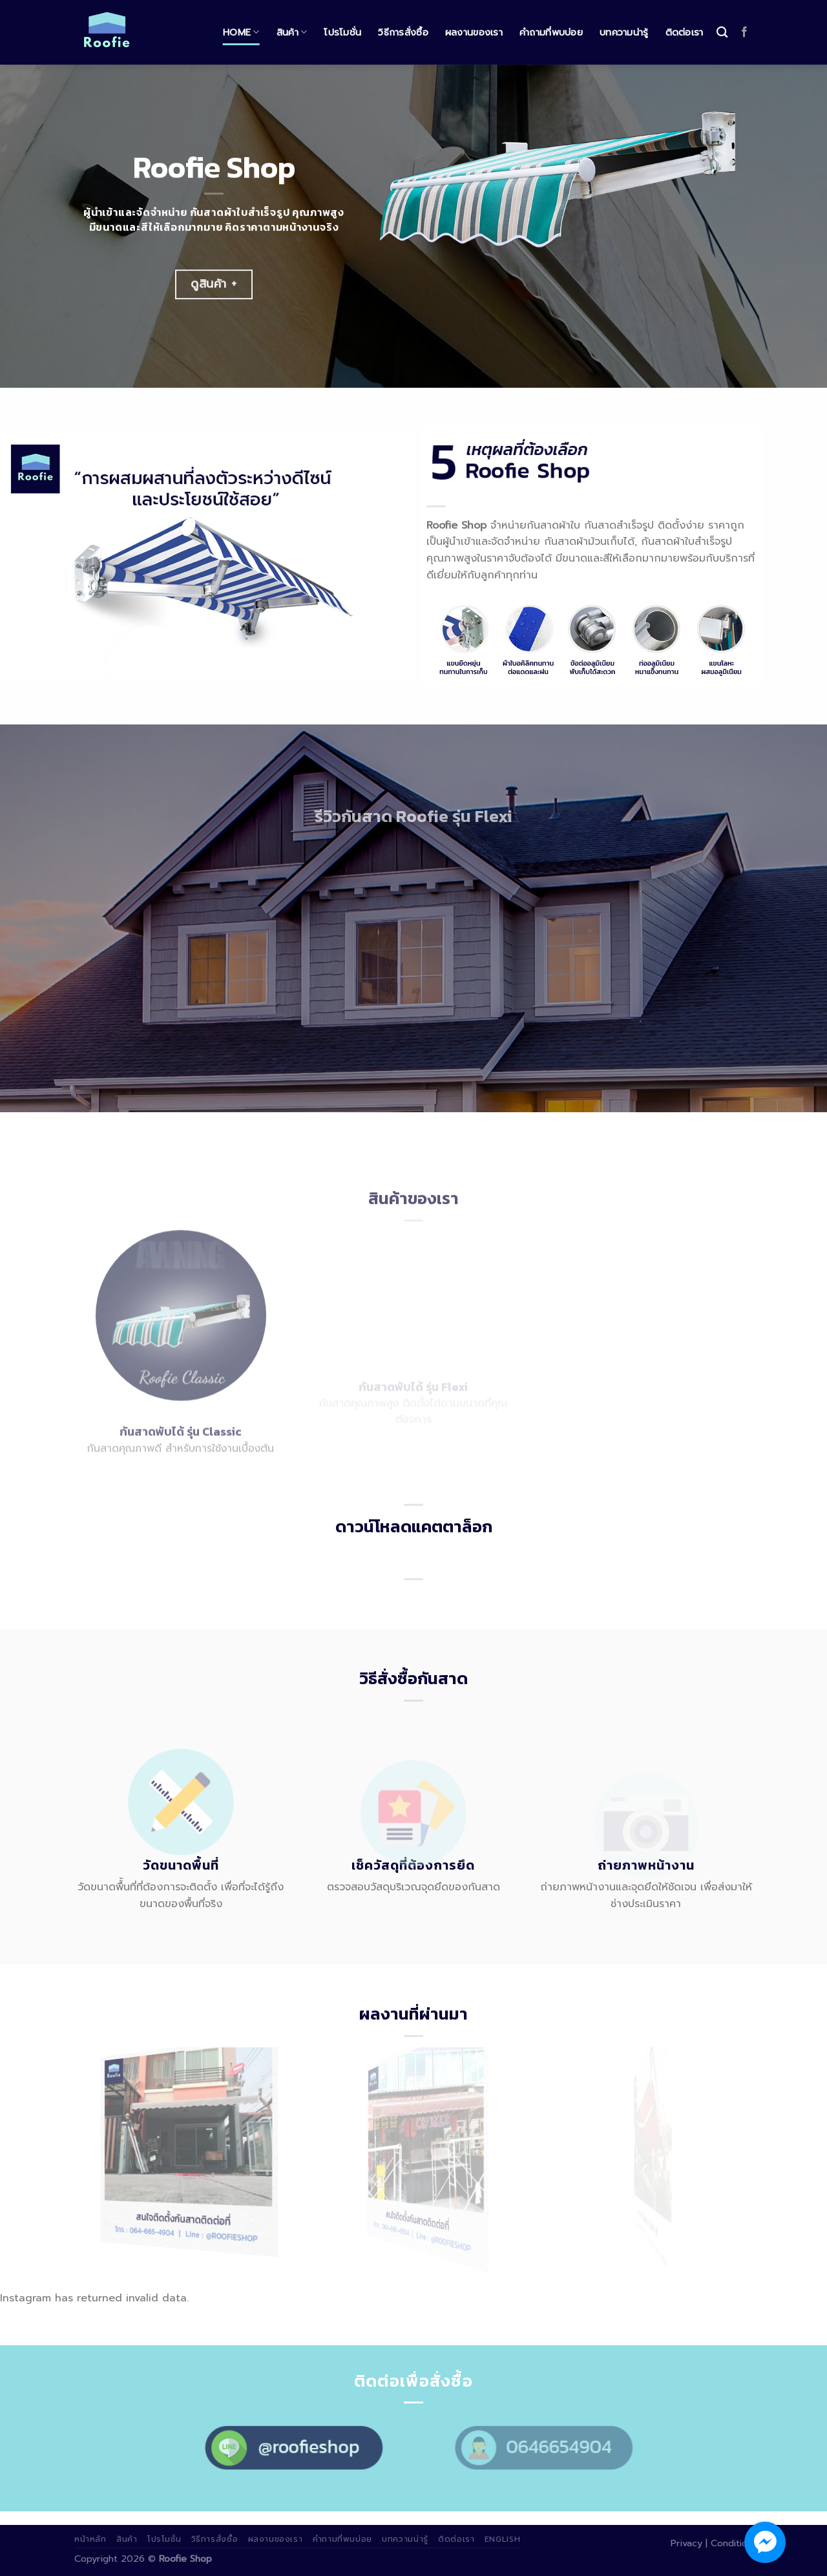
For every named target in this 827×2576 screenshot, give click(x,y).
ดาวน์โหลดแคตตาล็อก (413, 1526)
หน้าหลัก (90, 2539)
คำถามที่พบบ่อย (551, 32)
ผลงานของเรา (474, 32)
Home (241, 32)
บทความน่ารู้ (624, 32)
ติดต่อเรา (684, 32)
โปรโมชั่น (342, 32)
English (502, 2539)
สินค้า (292, 32)
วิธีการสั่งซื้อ (403, 32)
